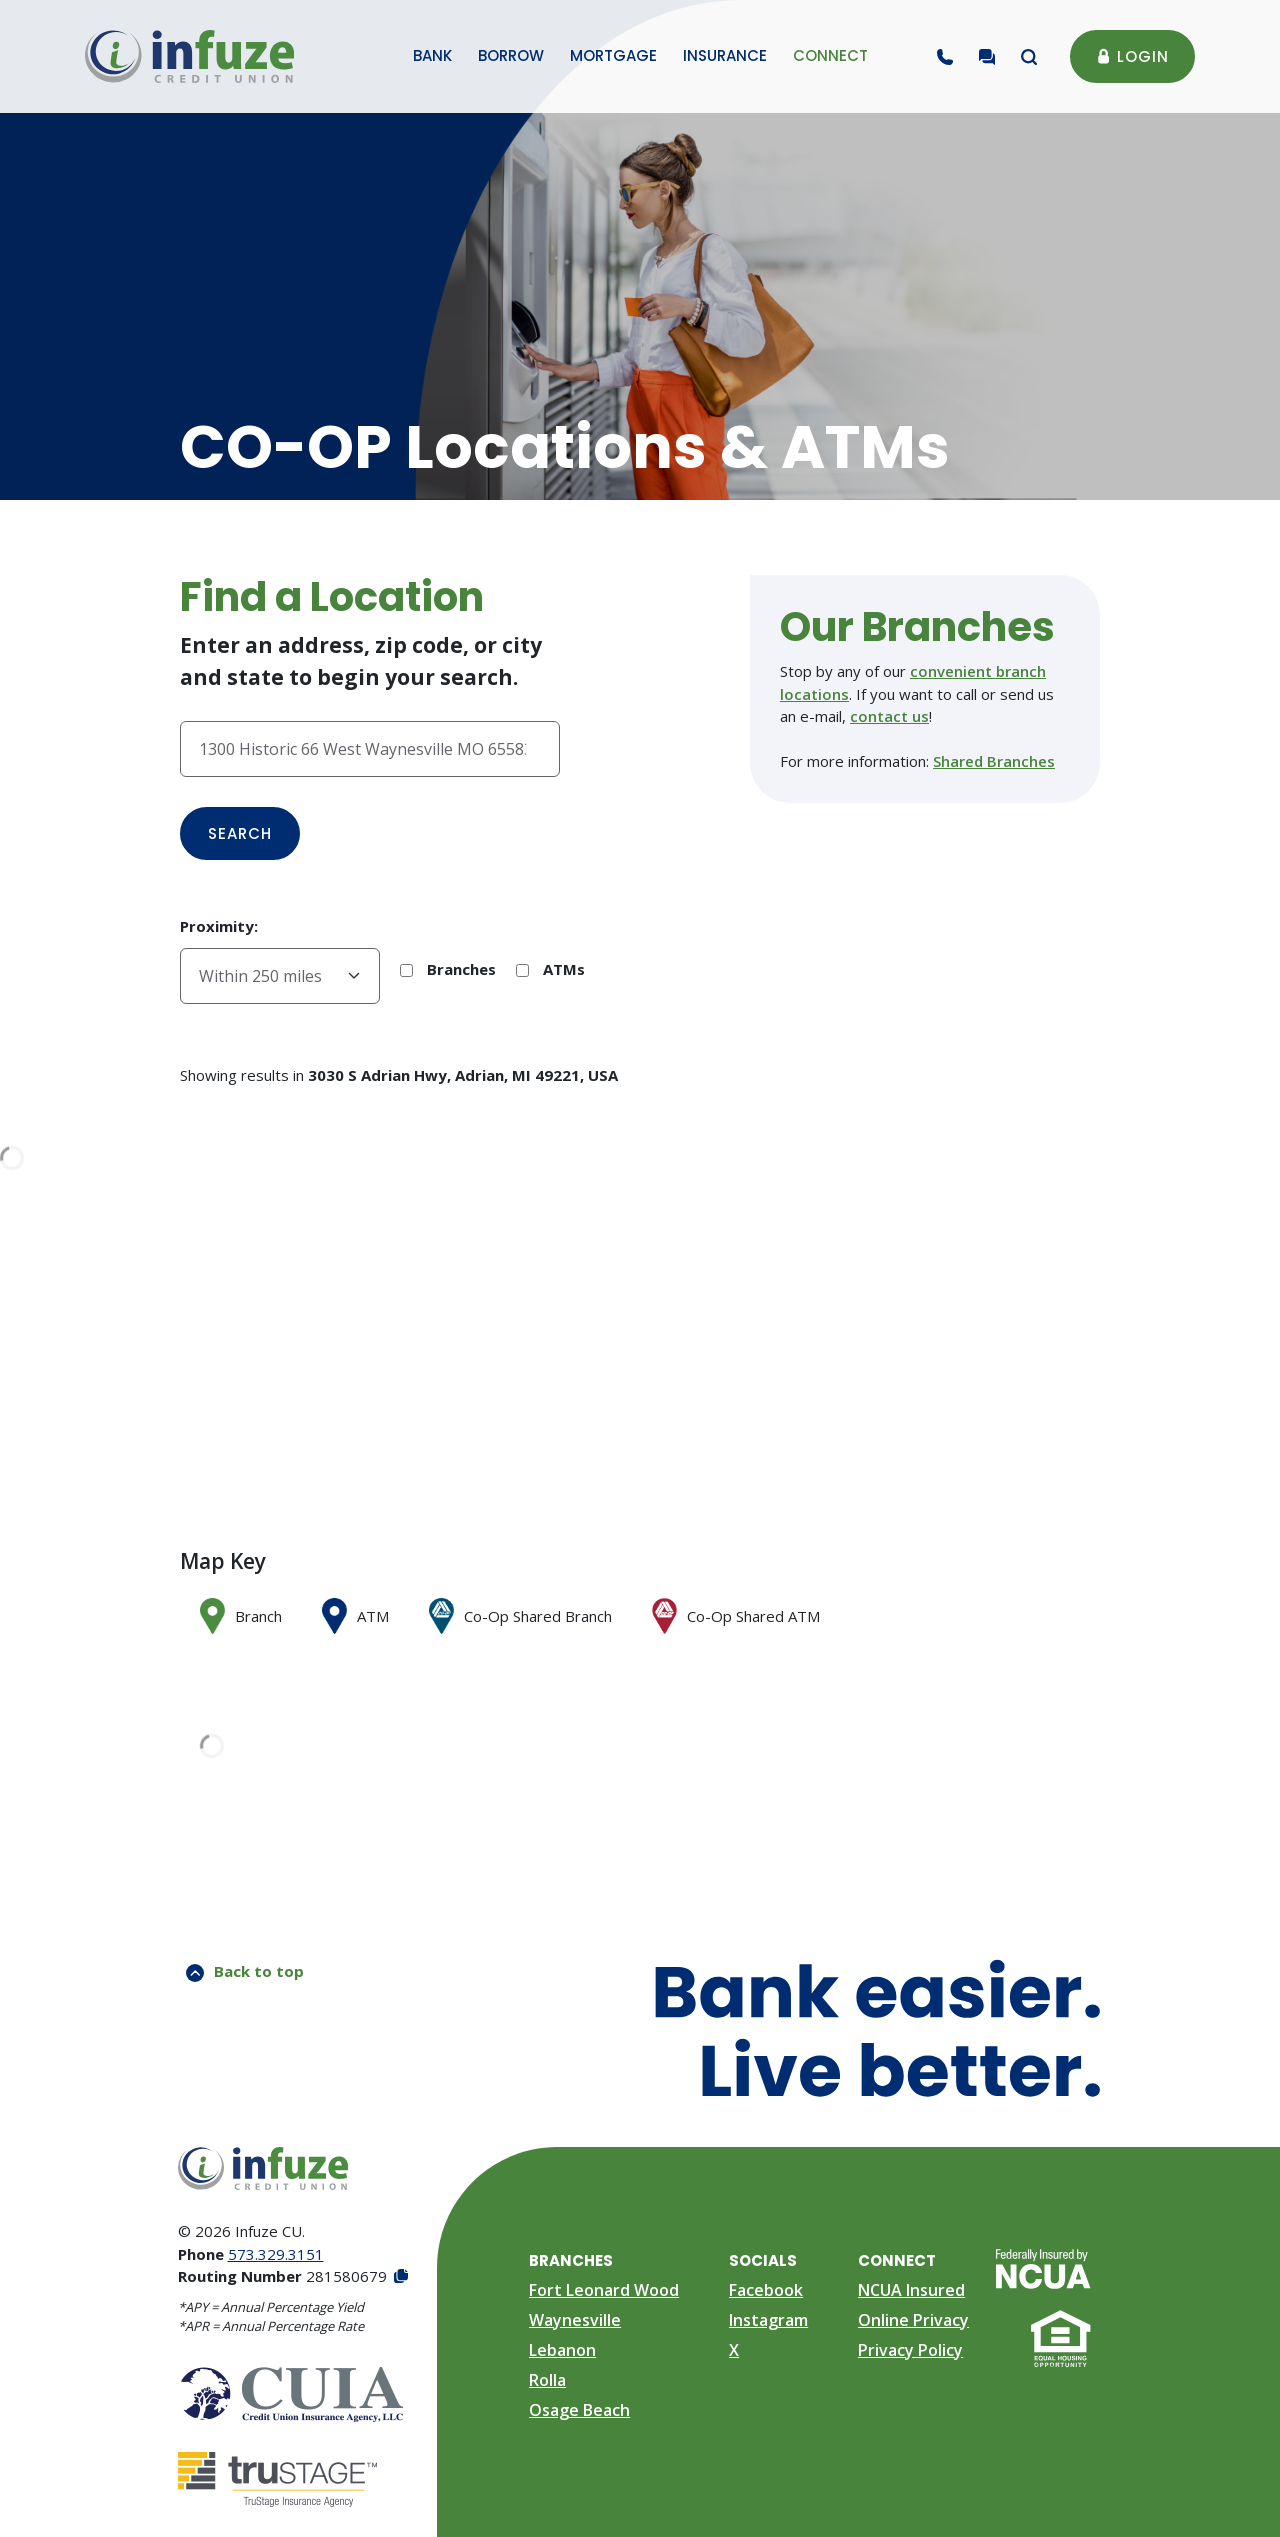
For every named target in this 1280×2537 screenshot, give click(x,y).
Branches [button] (571, 2260)
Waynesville (575, 2320)
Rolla (547, 2380)
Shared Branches (994, 761)
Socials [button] (763, 2260)
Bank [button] (432, 55)
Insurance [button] (725, 55)
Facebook (766, 2290)
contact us (889, 716)
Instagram (768, 2320)
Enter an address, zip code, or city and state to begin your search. (361, 661)
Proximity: (219, 926)
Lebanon (562, 2350)
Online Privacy (913, 2320)
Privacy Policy (910, 2350)
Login (1132, 56)
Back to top (245, 1971)
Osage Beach (579, 2410)
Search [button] (240, 833)
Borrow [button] (511, 55)
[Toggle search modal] (1029, 57)
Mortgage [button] (613, 55)
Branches (448, 969)
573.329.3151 (276, 2254)
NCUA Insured (911, 2290)
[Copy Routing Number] (399, 2276)
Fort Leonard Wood (604, 2290)
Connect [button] (830, 55)
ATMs (550, 969)
